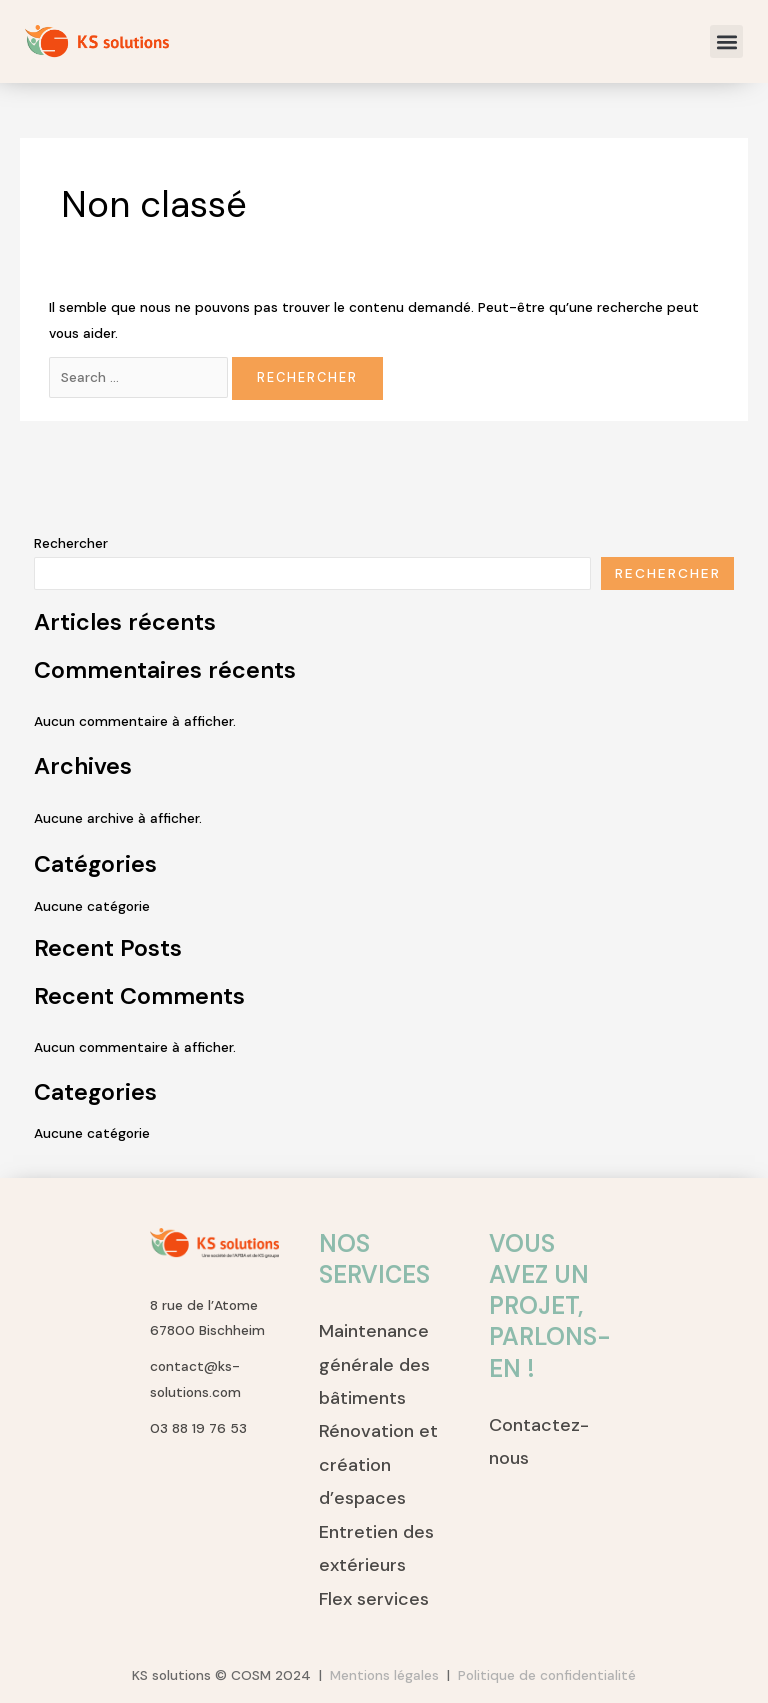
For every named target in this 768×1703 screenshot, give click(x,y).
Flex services (374, 1599)
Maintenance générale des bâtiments (374, 1364)
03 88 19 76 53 (198, 1428)
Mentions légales (388, 1675)
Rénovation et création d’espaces (378, 1464)
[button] (726, 41)
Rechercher (71, 543)
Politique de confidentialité (547, 1675)
